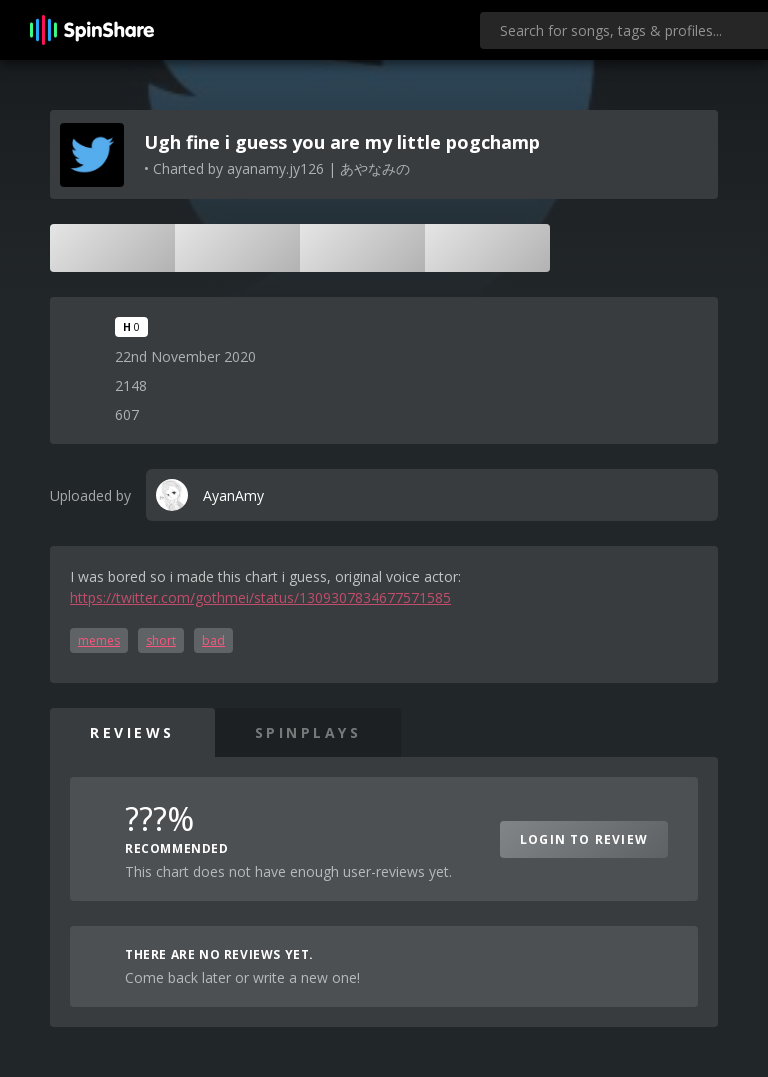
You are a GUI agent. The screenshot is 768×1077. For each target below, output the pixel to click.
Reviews (132, 732)
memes (99, 640)
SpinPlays (308, 732)
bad (213, 640)
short (161, 640)
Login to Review (584, 839)
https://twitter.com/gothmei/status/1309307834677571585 (260, 597)
